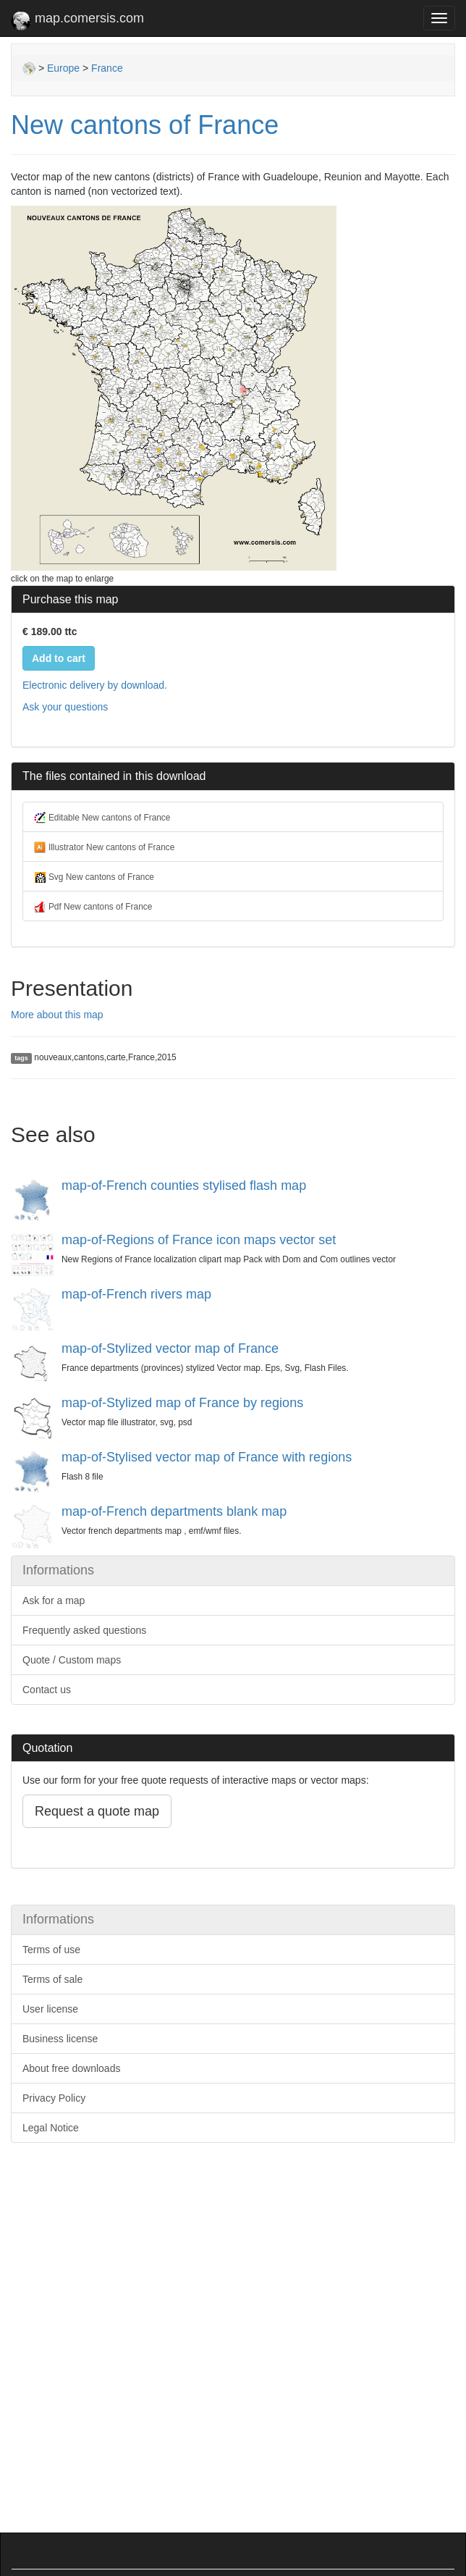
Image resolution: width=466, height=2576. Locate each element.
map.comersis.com (77, 21)
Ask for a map (53, 1600)
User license (50, 2009)
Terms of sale (52, 1979)
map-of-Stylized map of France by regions (182, 1403)
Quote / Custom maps (71, 1660)
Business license (60, 2038)
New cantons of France (145, 125)
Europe (63, 68)
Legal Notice (50, 2128)
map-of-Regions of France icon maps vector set (199, 1240)
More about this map (57, 1014)
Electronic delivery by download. (94, 685)
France (107, 68)
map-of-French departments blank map (174, 1511)
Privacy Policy (53, 2098)
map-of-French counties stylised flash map (184, 1185)
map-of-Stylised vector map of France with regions (207, 1457)
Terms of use (51, 1949)
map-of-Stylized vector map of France (170, 1348)
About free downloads (71, 2068)
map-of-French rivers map (136, 1294)
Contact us (46, 1689)
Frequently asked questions (84, 1630)
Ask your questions (65, 707)
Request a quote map (97, 1811)
